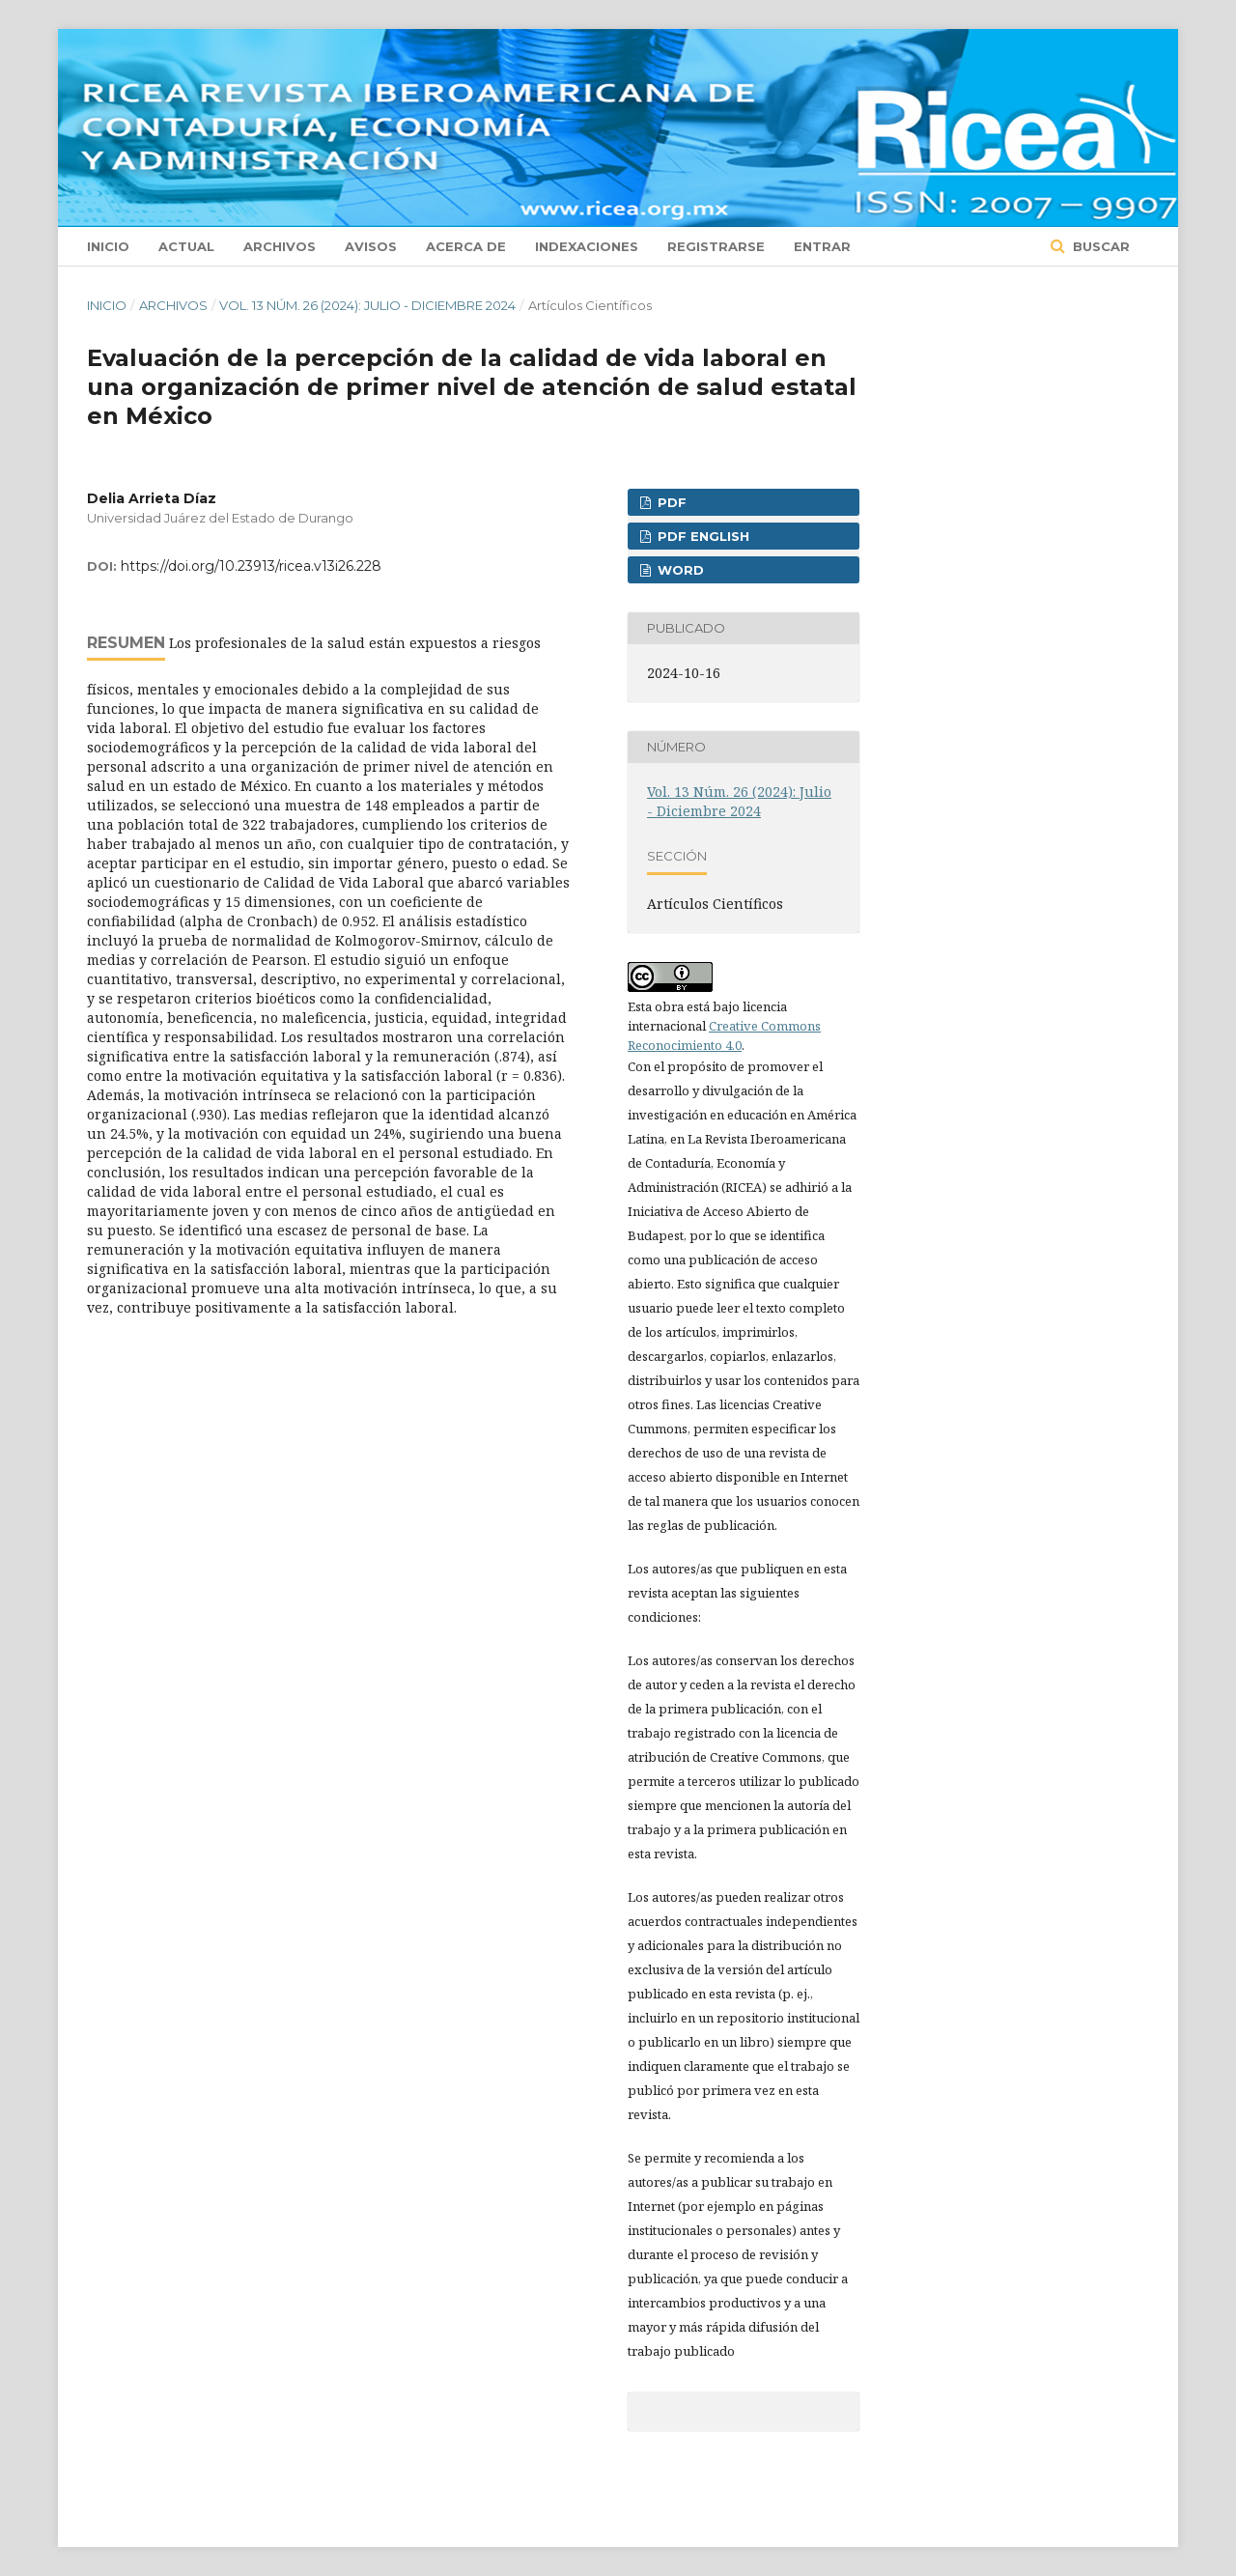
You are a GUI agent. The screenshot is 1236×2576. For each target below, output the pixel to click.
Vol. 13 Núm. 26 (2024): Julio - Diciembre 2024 (367, 305)
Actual (186, 246)
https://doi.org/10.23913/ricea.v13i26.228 (251, 566)
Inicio (108, 246)
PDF (670, 502)
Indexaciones (586, 246)
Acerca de (466, 246)
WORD (679, 570)
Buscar (1099, 246)
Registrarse (716, 246)
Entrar (822, 246)
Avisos (371, 246)
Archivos (279, 246)
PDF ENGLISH (701, 536)
